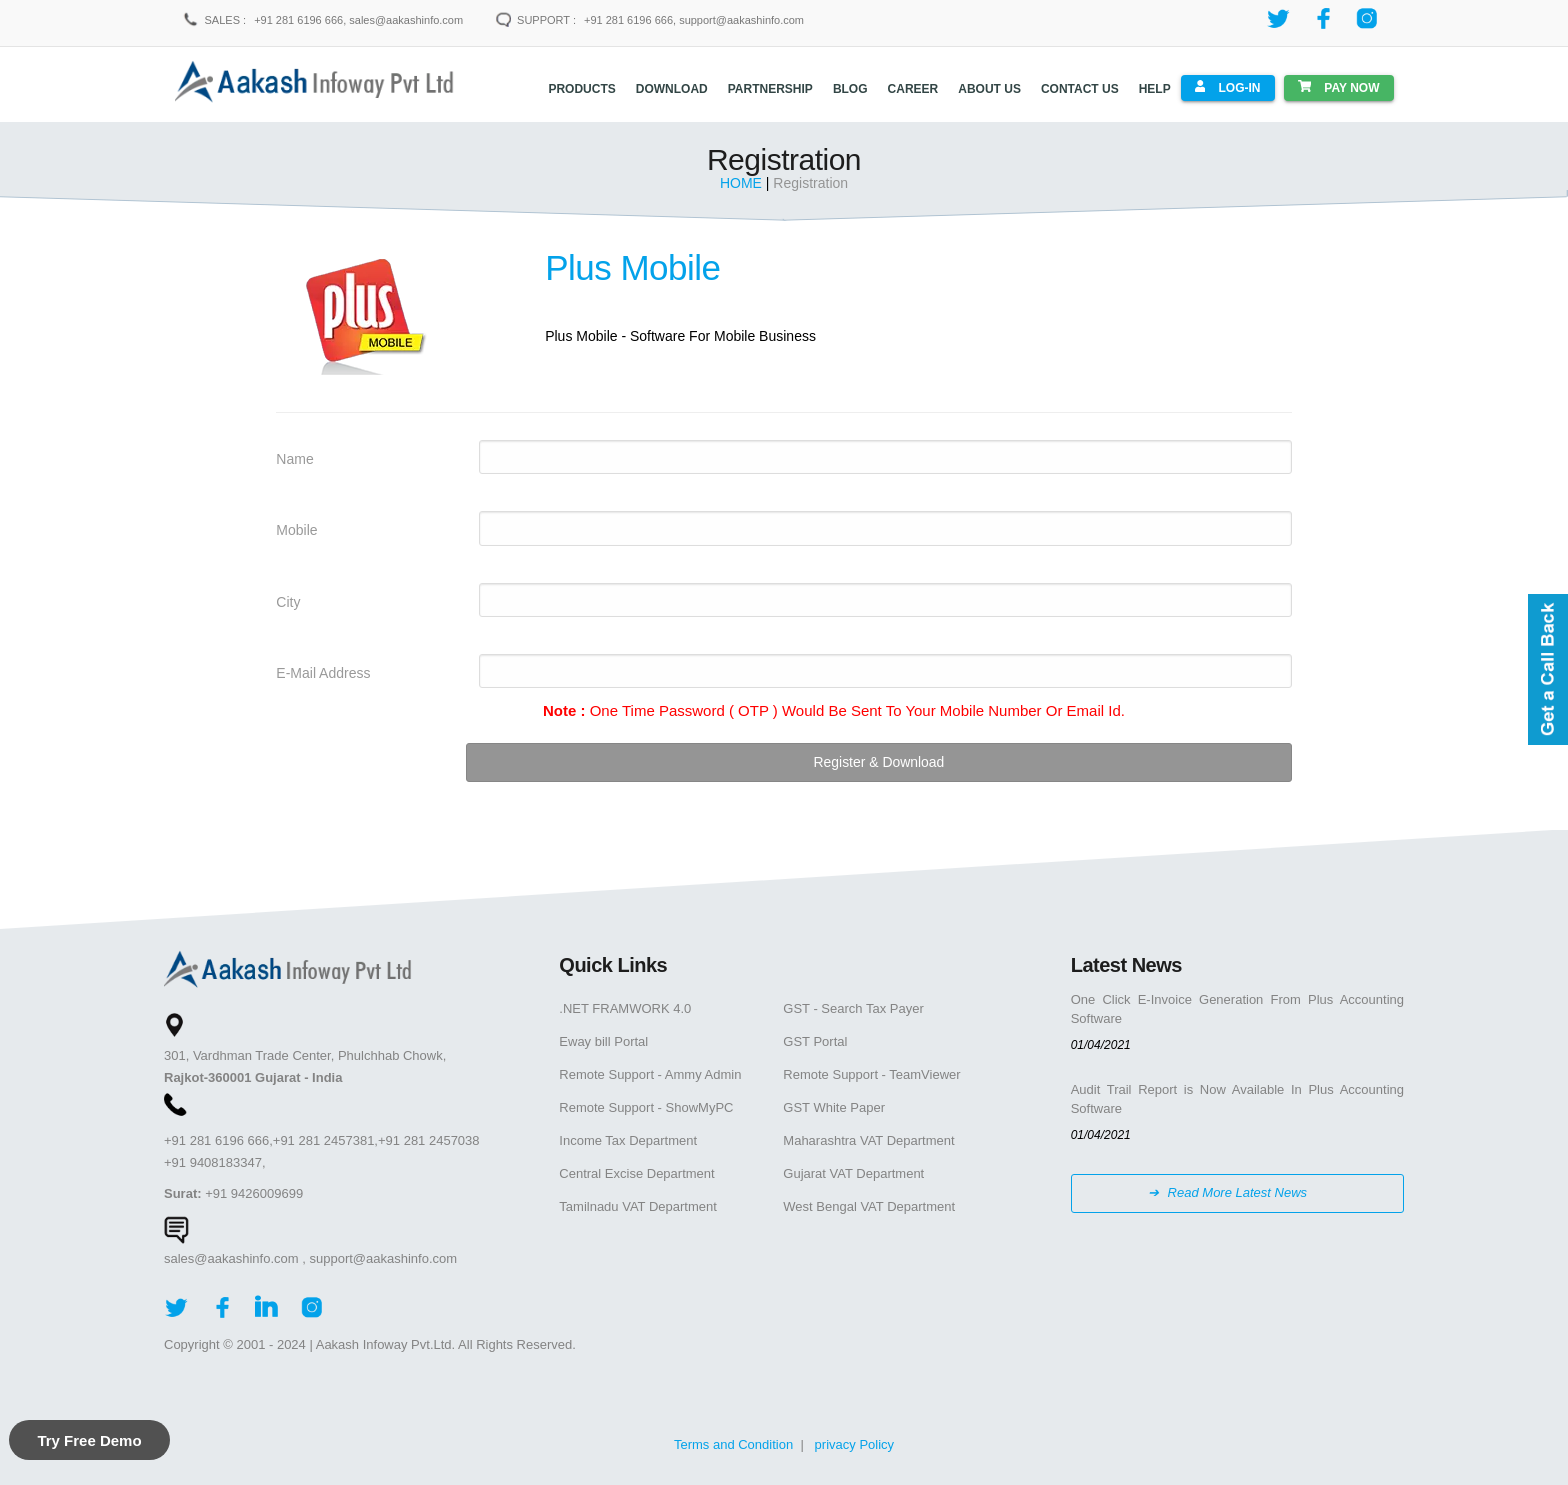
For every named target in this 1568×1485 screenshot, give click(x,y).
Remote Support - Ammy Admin (650, 1073)
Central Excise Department (636, 1172)
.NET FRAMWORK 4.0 (625, 1007)
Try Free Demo (89, 1440)
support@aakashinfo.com (383, 1257)
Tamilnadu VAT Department (638, 1205)
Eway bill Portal (603, 1040)
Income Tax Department (628, 1139)
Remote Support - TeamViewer (871, 1073)
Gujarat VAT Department (853, 1172)
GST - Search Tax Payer (853, 1007)
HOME (743, 182)
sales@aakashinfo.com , (235, 1257)
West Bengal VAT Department (869, 1205)
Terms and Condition (733, 1443)
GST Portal (815, 1040)
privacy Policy (854, 1443)
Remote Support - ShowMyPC (646, 1106)
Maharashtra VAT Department (868, 1139)
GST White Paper (834, 1106)
